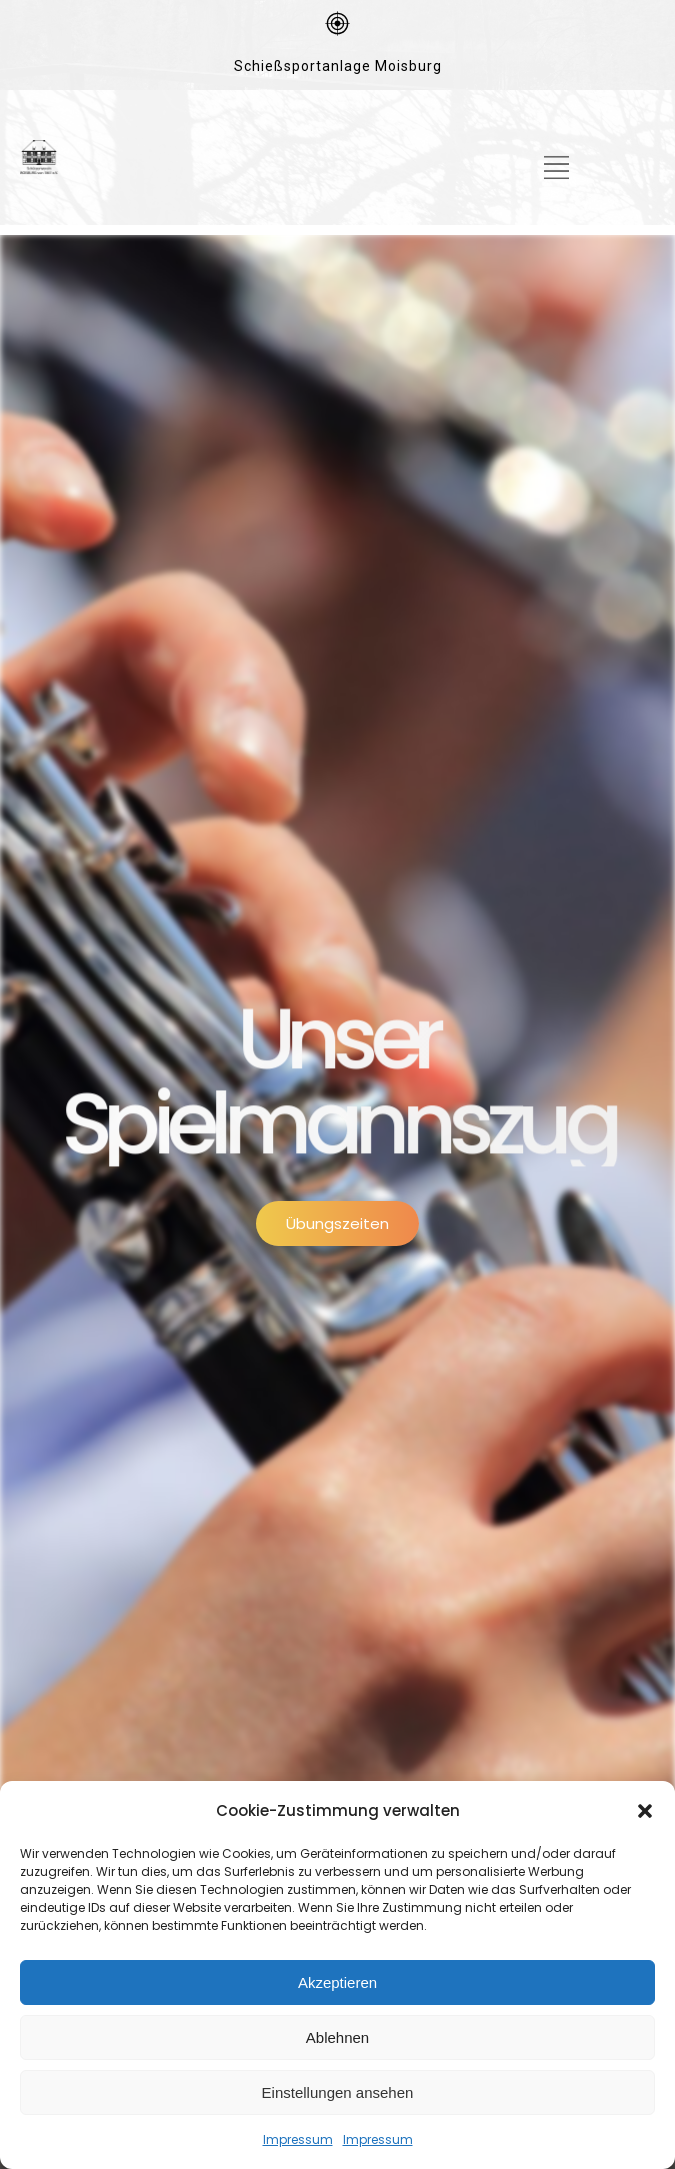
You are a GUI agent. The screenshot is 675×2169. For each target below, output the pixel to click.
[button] (645, 1811)
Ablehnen (337, 2037)
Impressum (298, 2139)
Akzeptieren (337, 1982)
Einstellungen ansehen (338, 2092)
